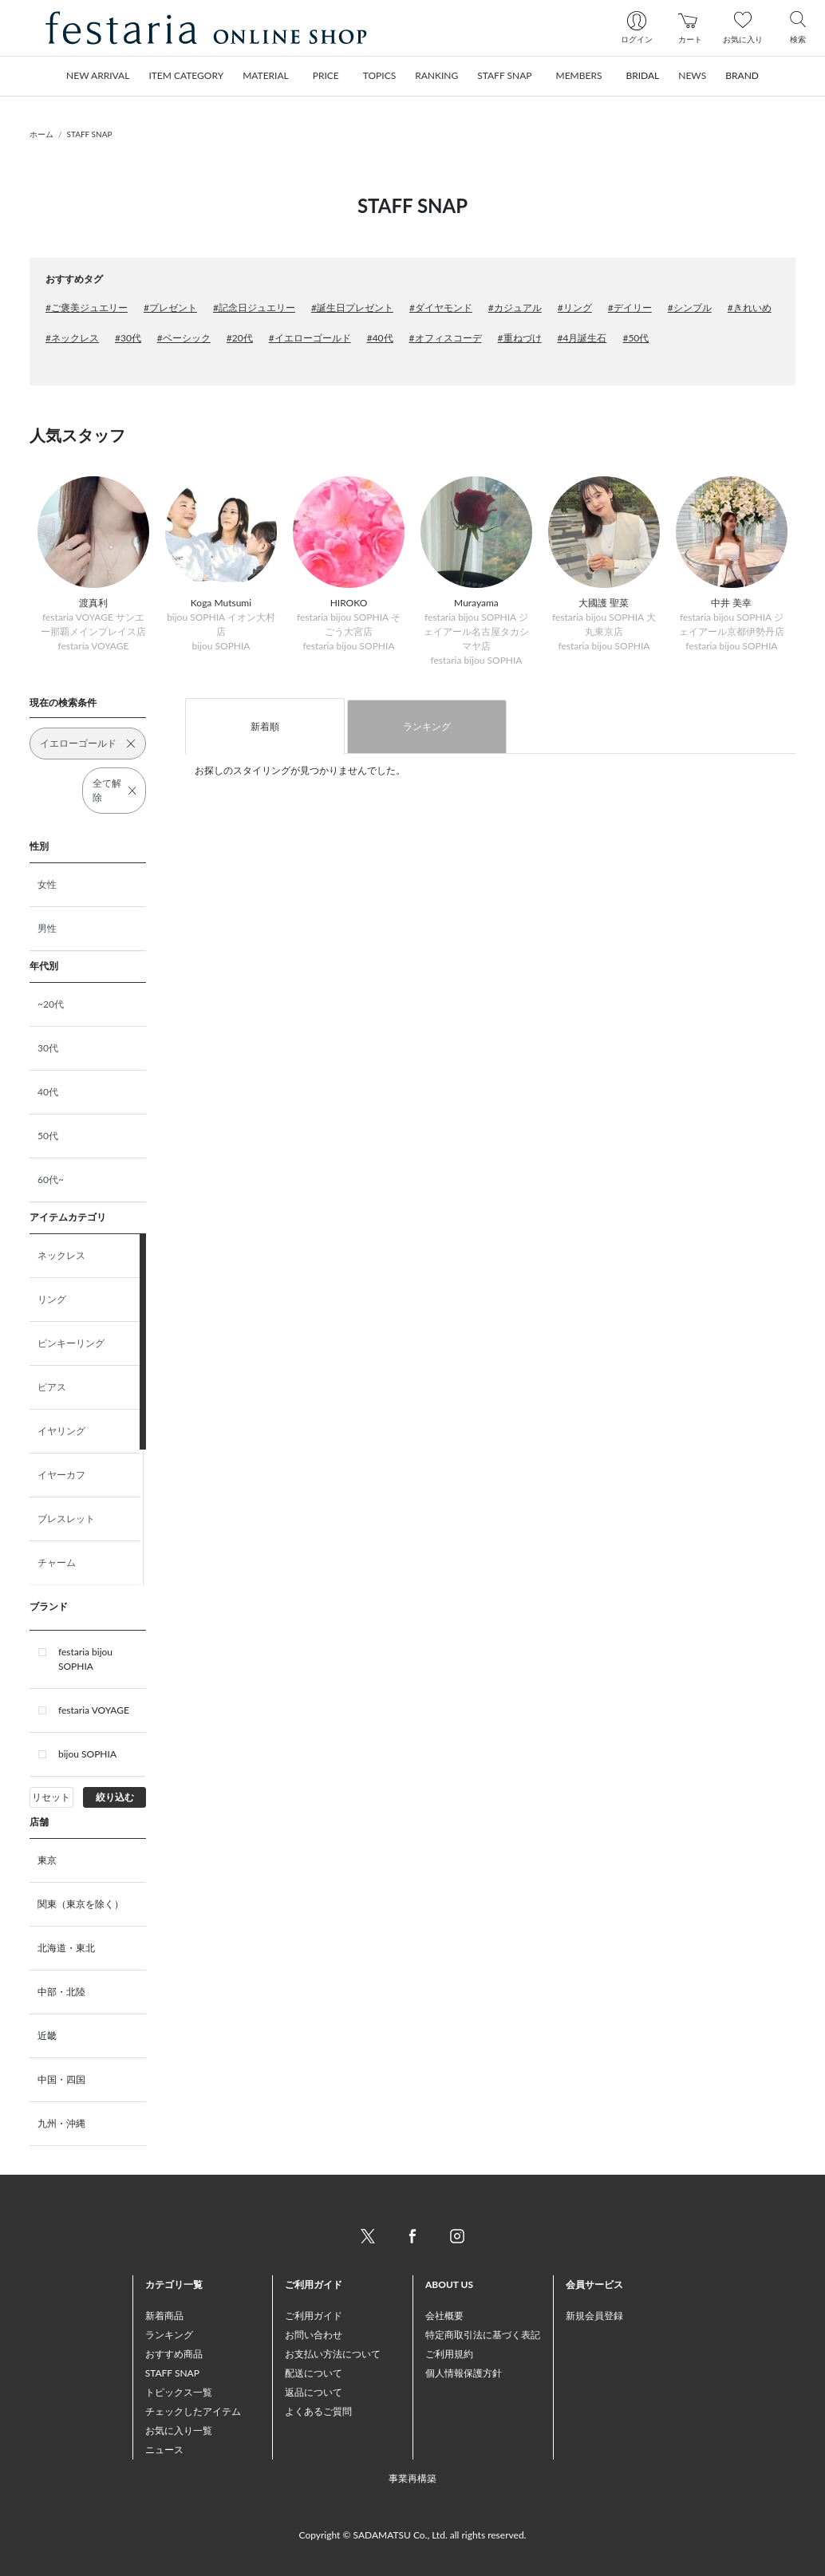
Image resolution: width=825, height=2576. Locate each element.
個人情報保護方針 (463, 2373)
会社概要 (444, 2316)
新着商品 (164, 2316)
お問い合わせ (313, 2335)
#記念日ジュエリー (254, 308)
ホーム (41, 134)
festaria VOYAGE (93, 1710)
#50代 (635, 338)
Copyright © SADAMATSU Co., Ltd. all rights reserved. (413, 2535)
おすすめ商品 (174, 2354)
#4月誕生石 (582, 338)
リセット (51, 1797)
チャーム (57, 1562)
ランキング (427, 726)
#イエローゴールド (310, 338)
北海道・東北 (66, 1948)
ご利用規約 (449, 2354)
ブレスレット (66, 1519)
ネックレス (61, 1255)
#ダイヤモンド (440, 308)
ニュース (164, 2450)
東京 (47, 1860)
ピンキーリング (71, 1343)
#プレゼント (170, 308)
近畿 (47, 2035)
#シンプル (690, 308)
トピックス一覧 (178, 2392)
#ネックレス (72, 338)
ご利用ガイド (313, 2316)
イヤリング (61, 1431)
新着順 (265, 726)
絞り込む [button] (115, 1797)
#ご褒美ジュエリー (86, 308)
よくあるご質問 (318, 2411)
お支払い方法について (333, 2354)
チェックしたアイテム (193, 2411)
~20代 (51, 1004)
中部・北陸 (61, 1992)
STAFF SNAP (89, 134)
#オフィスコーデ (445, 338)
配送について (313, 2373)
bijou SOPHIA (87, 1754)
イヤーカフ (61, 1475)
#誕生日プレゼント (352, 308)
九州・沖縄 (61, 2123)
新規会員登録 (594, 2316)
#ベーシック (184, 338)
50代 (48, 1136)
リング (52, 1299)
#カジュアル (515, 308)
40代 (48, 1092)
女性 (47, 884)
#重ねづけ (520, 338)
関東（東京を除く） (81, 1904)
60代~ (51, 1179)
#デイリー (630, 308)
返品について (313, 2392)
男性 (47, 928)
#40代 (380, 338)
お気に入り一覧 (178, 2430)
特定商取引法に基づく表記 (482, 2335)
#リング (575, 308)
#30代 (128, 338)
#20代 (240, 338)
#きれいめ (750, 308)
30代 (48, 1048)
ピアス (52, 1387)
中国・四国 (61, 2079)
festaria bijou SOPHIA (85, 1659)
